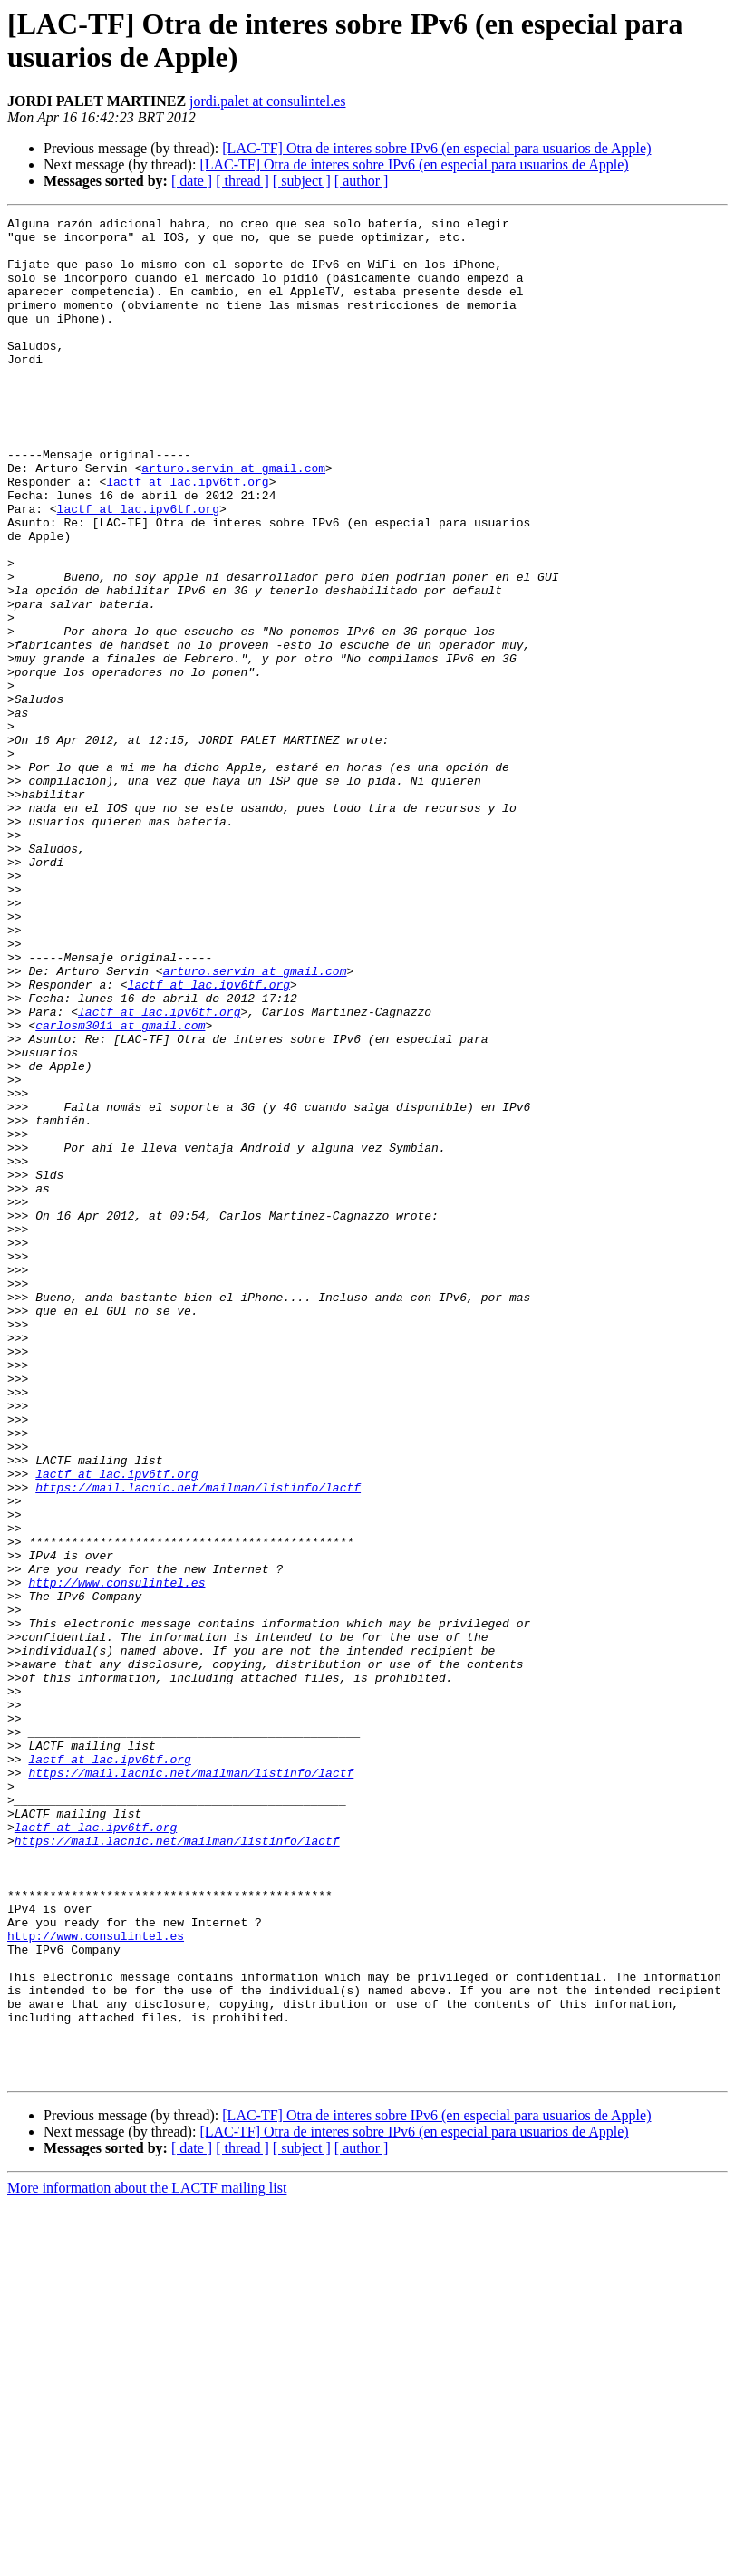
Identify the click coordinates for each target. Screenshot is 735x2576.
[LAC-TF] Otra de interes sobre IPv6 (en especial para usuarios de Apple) (436, 148)
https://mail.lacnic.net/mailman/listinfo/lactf (198, 1742)
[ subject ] (302, 180)
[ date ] (191, 180)
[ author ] (361, 180)
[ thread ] (242, 180)
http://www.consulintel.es (116, 1856)
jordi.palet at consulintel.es (267, 101)
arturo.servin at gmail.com (233, 519)
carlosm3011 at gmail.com (120, 1188)
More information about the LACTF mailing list (146, 2560)
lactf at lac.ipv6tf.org (187, 535)
